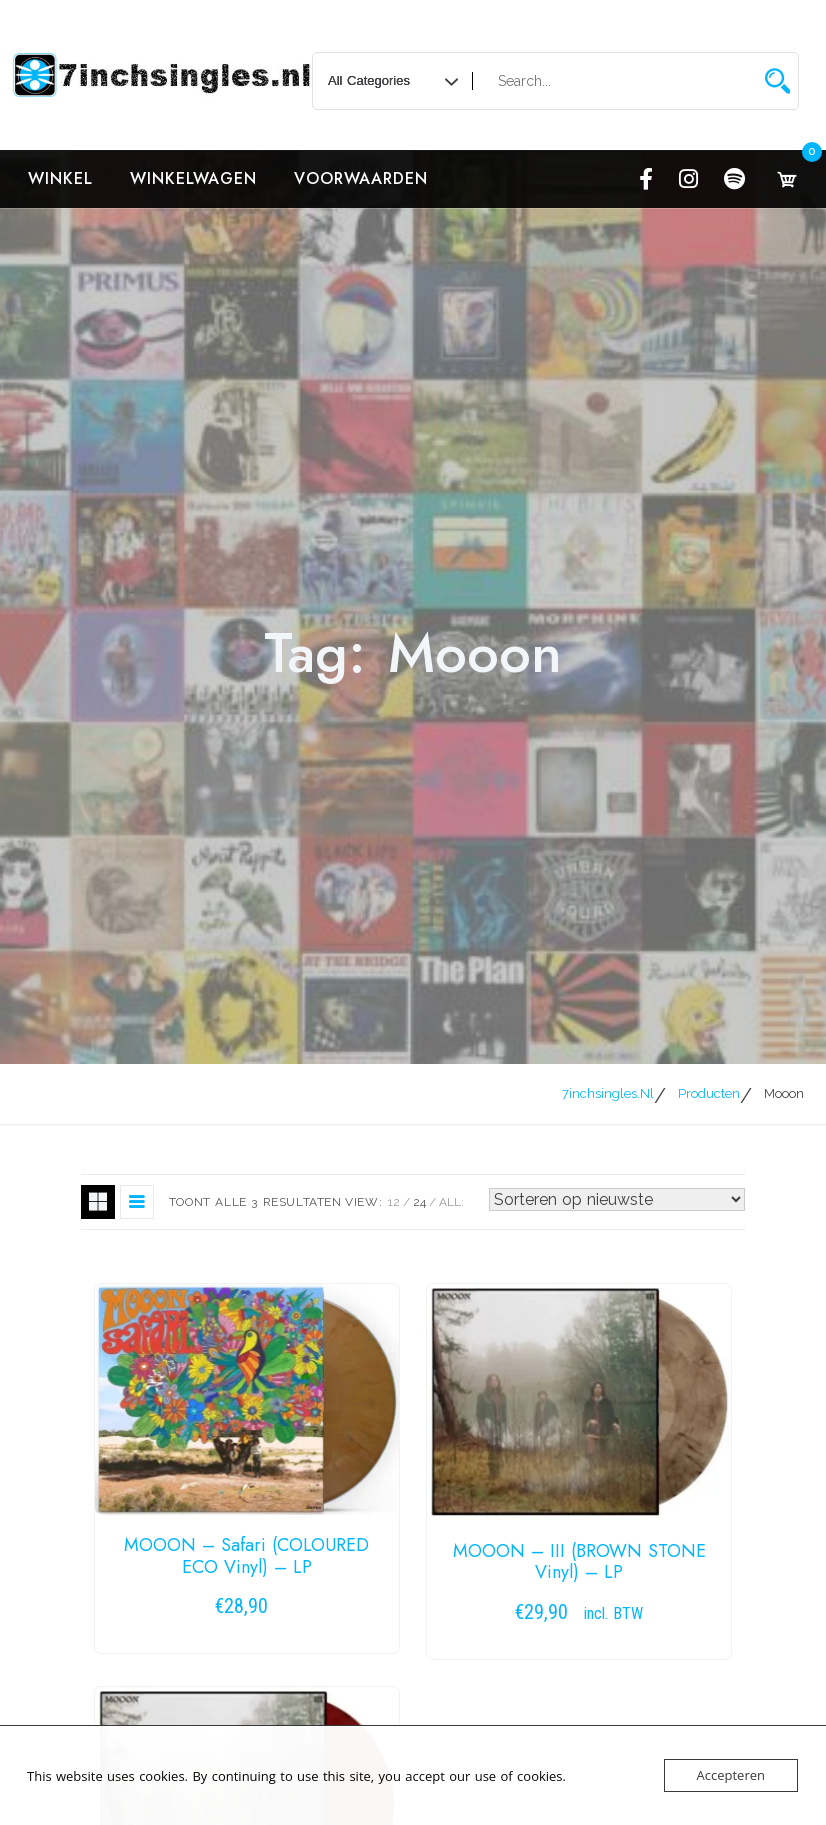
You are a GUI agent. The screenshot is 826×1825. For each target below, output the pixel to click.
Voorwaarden (361, 178)
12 (394, 1202)
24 (419, 1202)
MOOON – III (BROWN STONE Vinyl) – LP (579, 1562)
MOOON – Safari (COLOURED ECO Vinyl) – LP (246, 1556)
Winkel (60, 178)
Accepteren (731, 1775)
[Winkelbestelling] (617, 1199)
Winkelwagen (193, 178)
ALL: (451, 1202)
